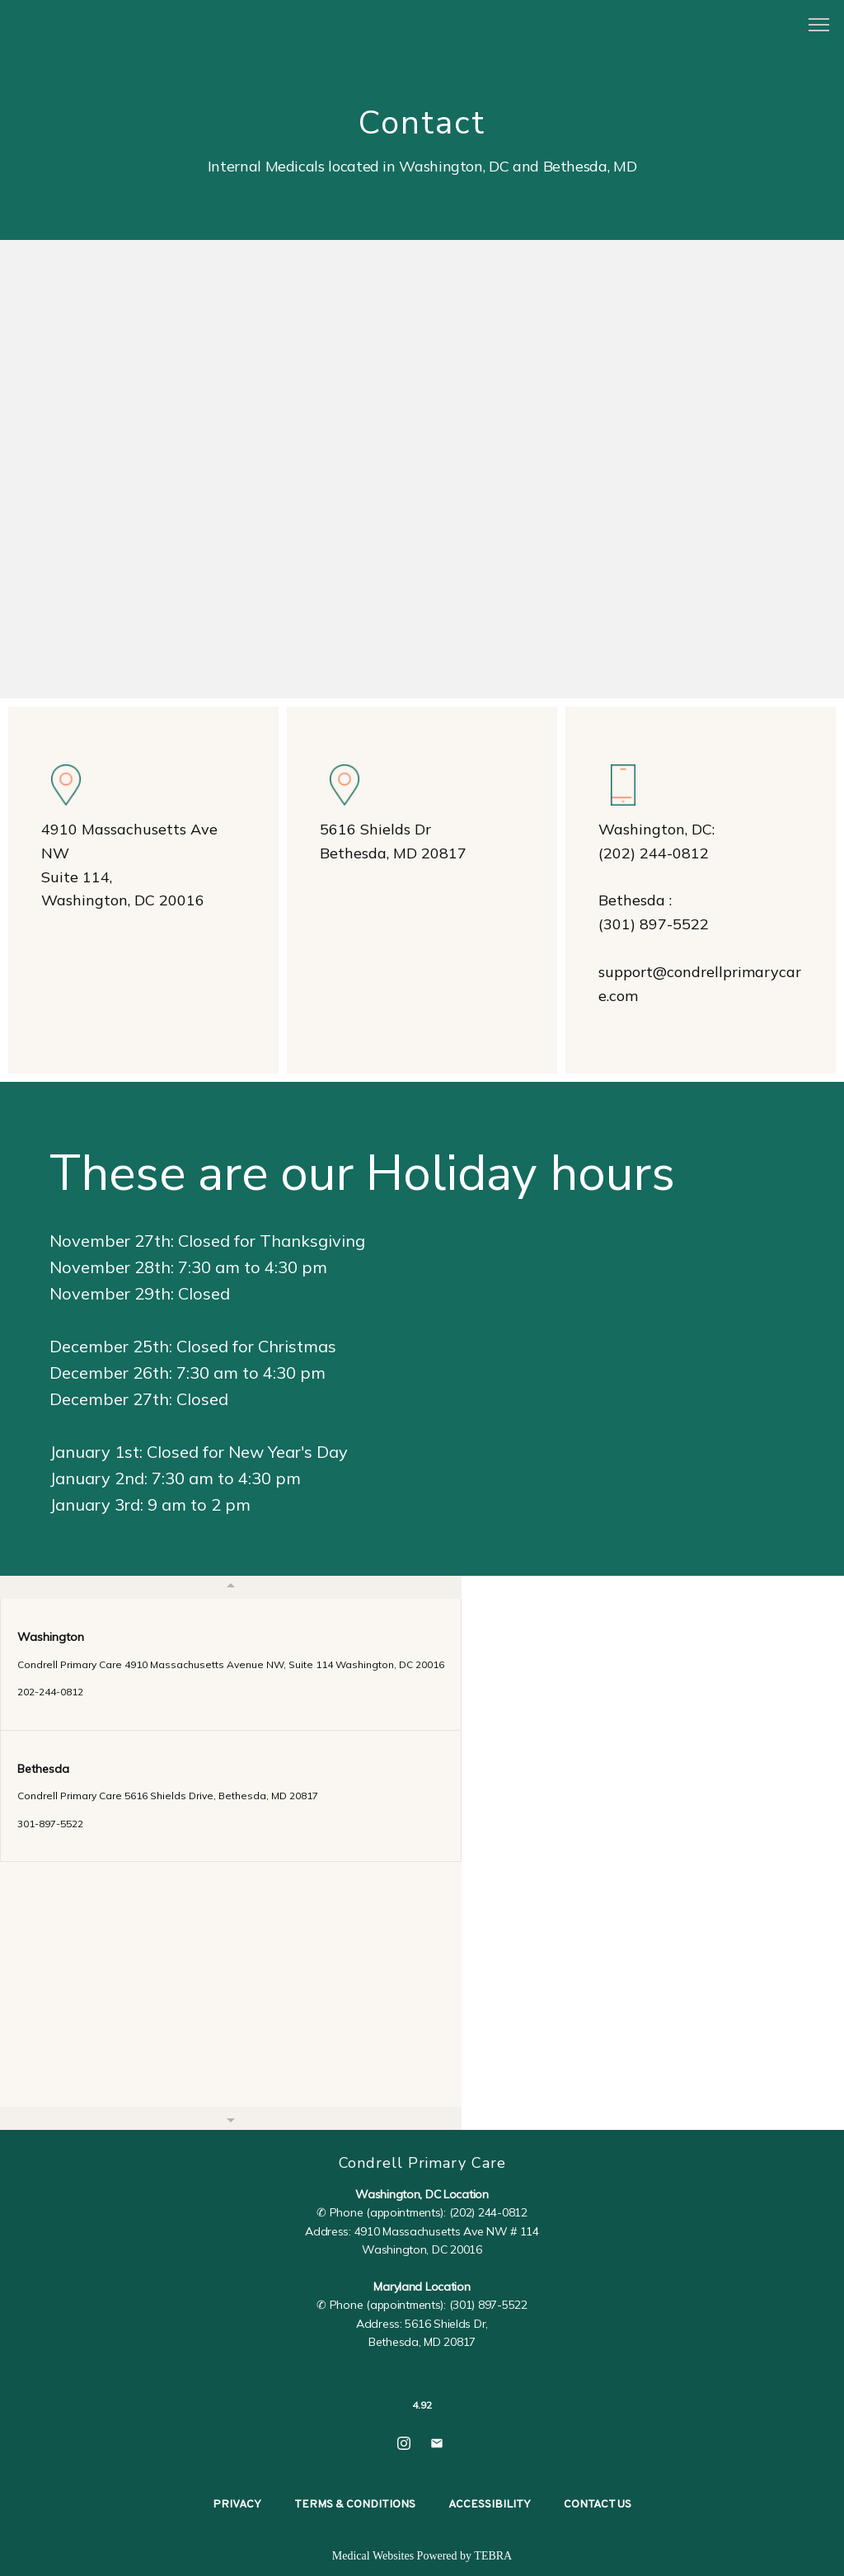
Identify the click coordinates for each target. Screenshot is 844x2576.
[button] (819, 26)
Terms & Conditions (354, 2505)
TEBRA (493, 2556)
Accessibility (489, 2505)
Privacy (237, 2505)
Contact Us (597, 2505)
